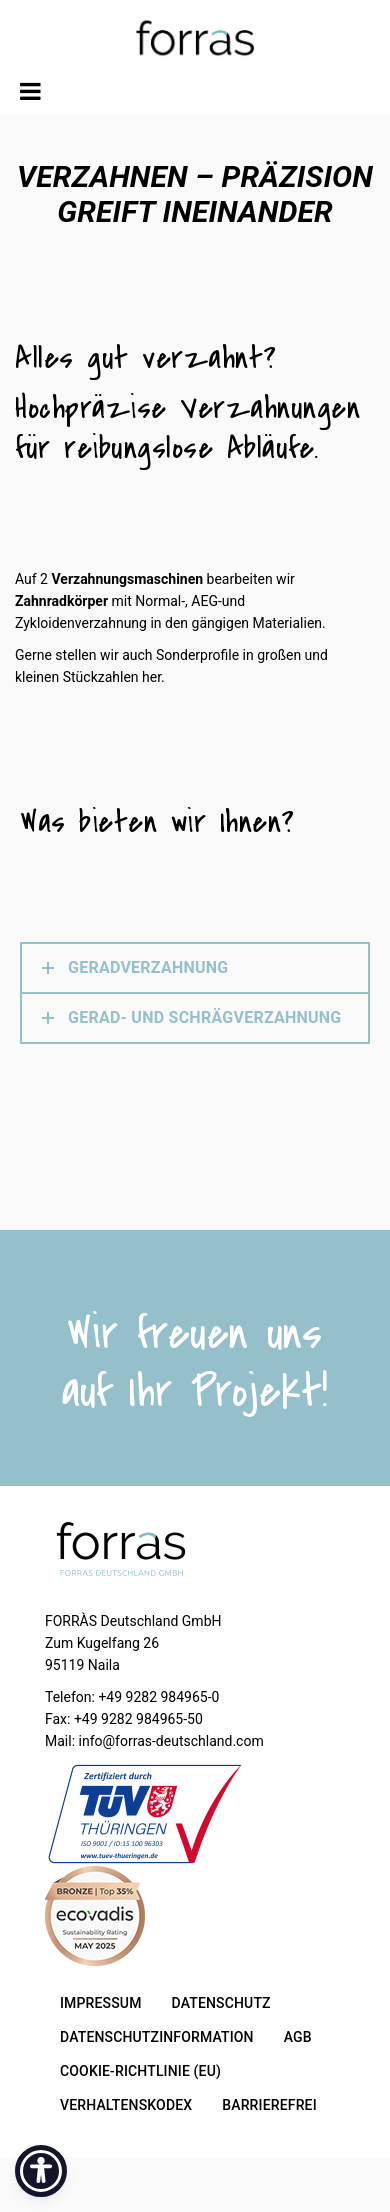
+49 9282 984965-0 (158, 1697)
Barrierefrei (269, 2105)
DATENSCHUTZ (221, 2003)
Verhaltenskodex (126, 2105)
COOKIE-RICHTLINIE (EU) (140, 2071)
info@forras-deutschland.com (171, 1741)
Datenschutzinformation (157, 2037)
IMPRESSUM (101, 2003)
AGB (298, 2037)
